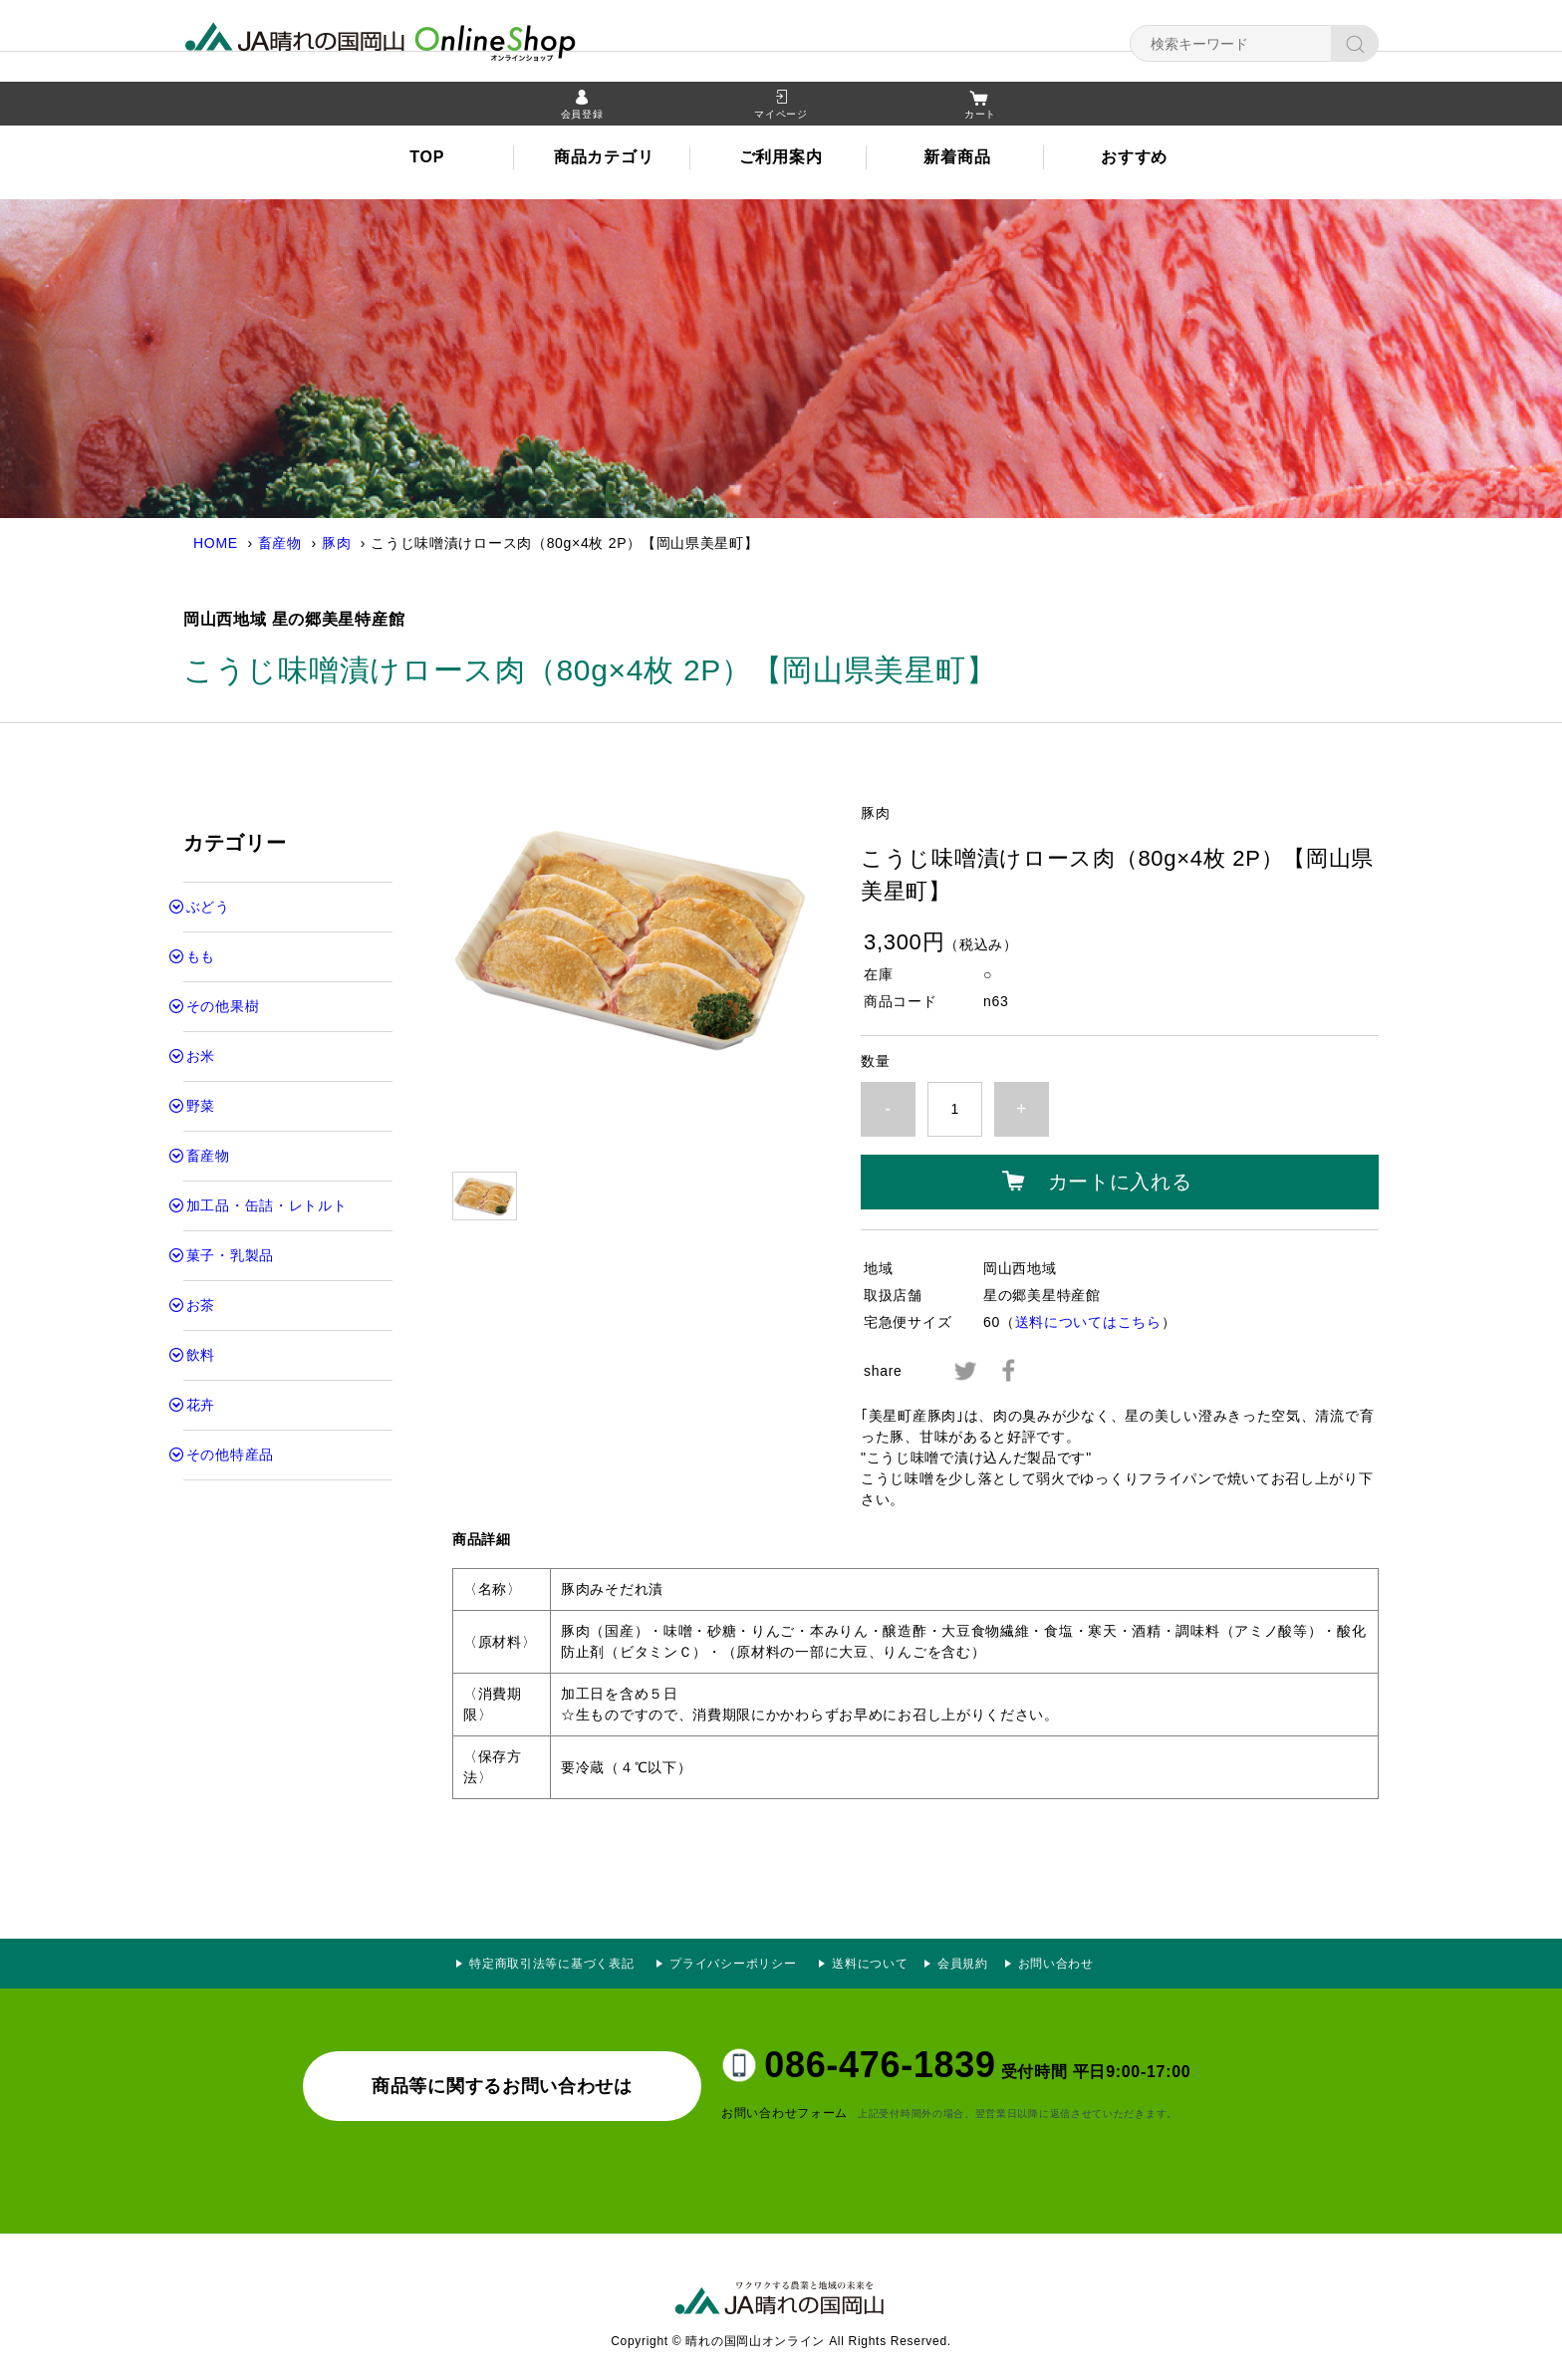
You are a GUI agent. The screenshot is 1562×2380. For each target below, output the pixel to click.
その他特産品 (230, 1454)
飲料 (200, 1355)
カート (980, 117)
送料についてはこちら (1088, 1322)
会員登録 (582, 117)
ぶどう (208, 907)
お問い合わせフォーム (784, 2113)
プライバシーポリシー (739, 1964)
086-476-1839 (880, 2064)
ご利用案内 (781, 159)
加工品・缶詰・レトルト (267, 1205)
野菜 (200, 1106)
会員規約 (962, 1964)
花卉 (200, 1405)
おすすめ (1134, 159)
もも (200, 956)
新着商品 (956, 159)
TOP (426, 159)
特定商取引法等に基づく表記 (551, 1964)
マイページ (781, 117)
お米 (200, 1056)
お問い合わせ (1056, 1964)
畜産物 (280, 543)
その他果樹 (223, 1006)
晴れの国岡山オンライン (417, 40)
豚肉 (336, 543)
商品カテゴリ (603, 159)
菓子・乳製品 (230, 1255)
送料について (870, 1964)
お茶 (200, 1305)
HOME (215, 543)
